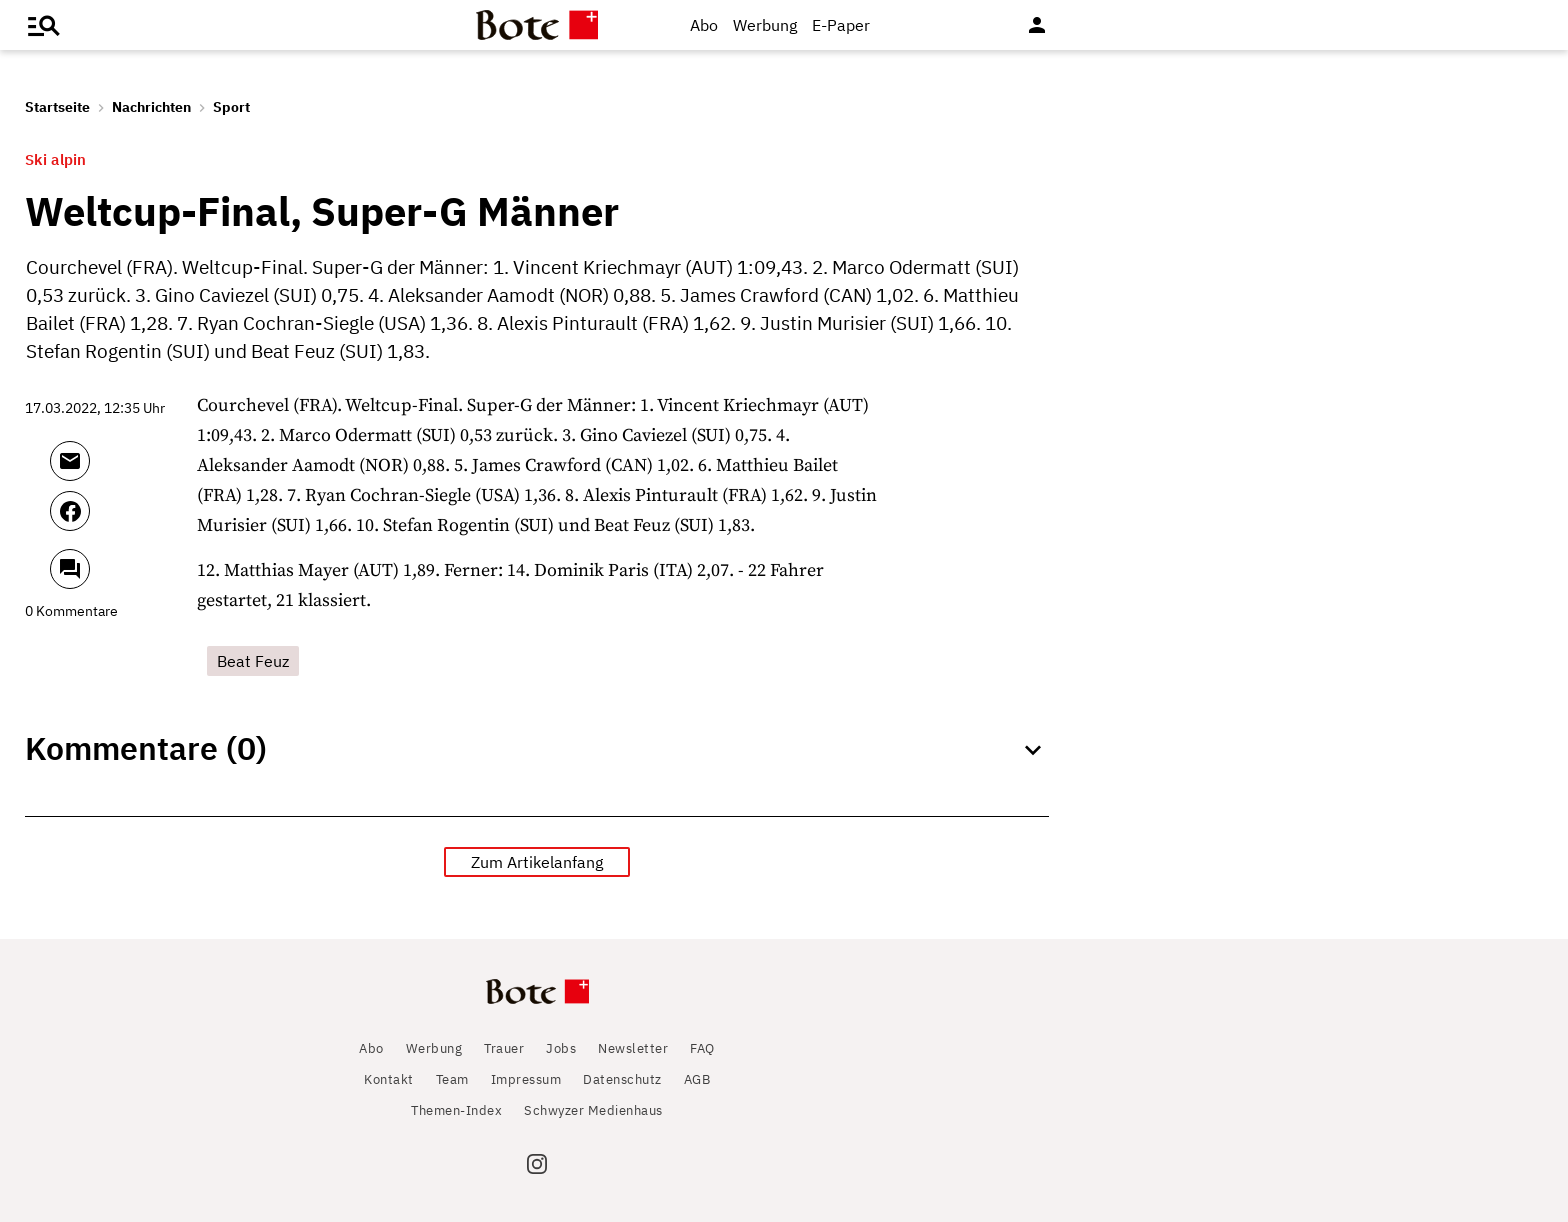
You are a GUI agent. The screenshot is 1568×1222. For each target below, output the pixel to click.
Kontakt (389, 1079)
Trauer (504, 1048)
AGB (697, 1079)
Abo (704, 25)
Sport (231, 107)
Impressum (526, 1079)
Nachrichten (151, 107)
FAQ (702, 1048)
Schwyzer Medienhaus (593, 1110)
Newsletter (633, 1048)
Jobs (561, 1048)
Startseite (57, 107)
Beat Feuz (253, 661)
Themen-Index (456, 1110)
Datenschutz (622, 1079)
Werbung (765, 25)
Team (452, 1079)
